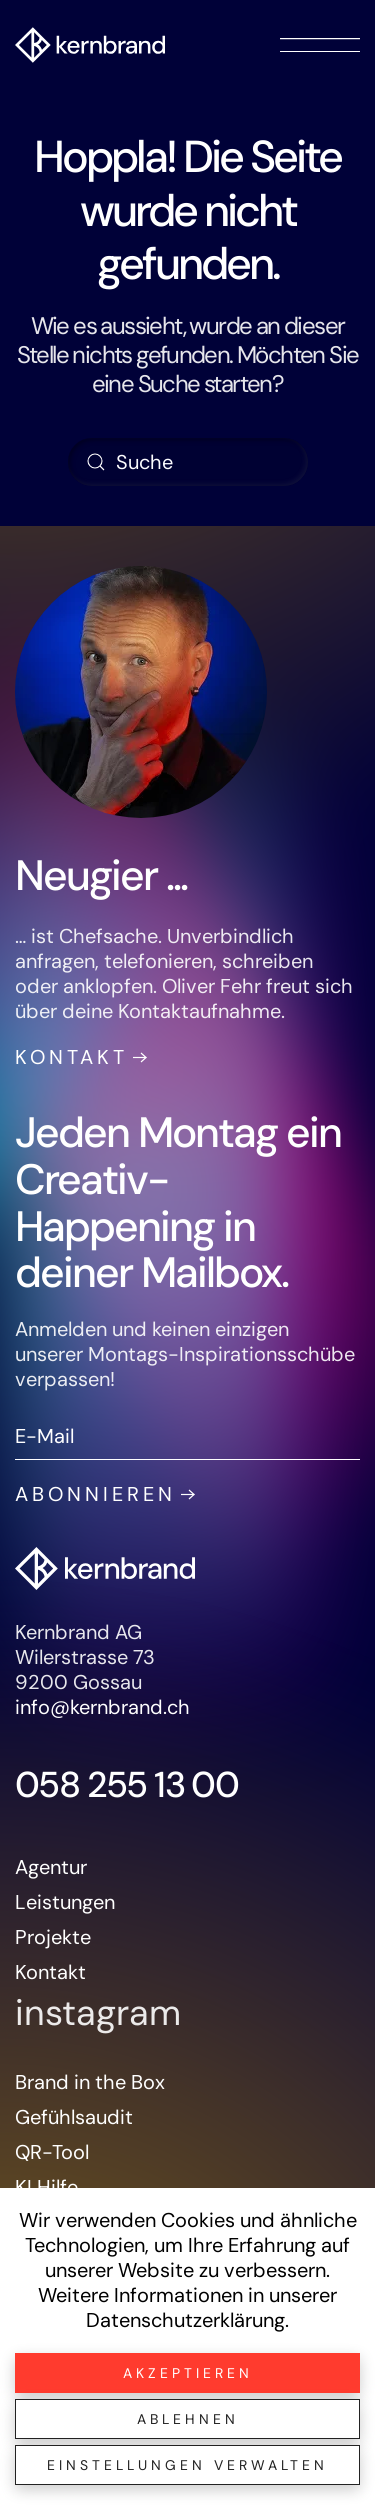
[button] (320, 45)
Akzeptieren (188, 2373)
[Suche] (188, 462)
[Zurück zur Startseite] (90, 45)
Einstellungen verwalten (187, 2465)
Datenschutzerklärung (185, 2320)
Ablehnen (188, 2419)
